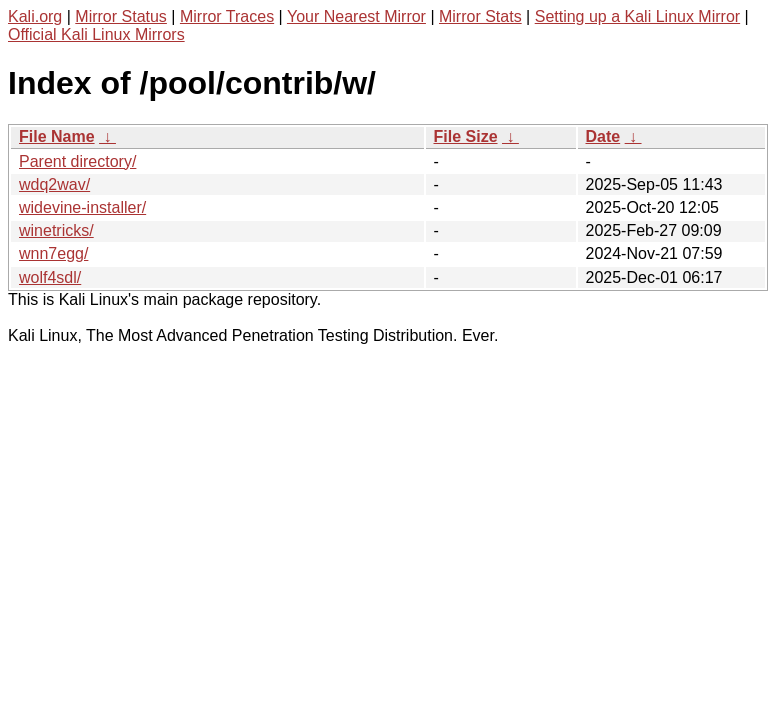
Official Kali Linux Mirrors (96, 34)
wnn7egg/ (53, 253)
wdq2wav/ (54, 184)
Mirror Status (121, 16)
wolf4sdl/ (50, 277)
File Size (466, 136)
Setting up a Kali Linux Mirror (637, 16)
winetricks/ (56, 230)
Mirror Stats (480, 16)
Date (603, 136)
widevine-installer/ (82, 207)
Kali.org (35, 16)
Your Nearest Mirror (356, 16)
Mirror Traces (227, 16)
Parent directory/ (77, 161)
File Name (57, 136)
